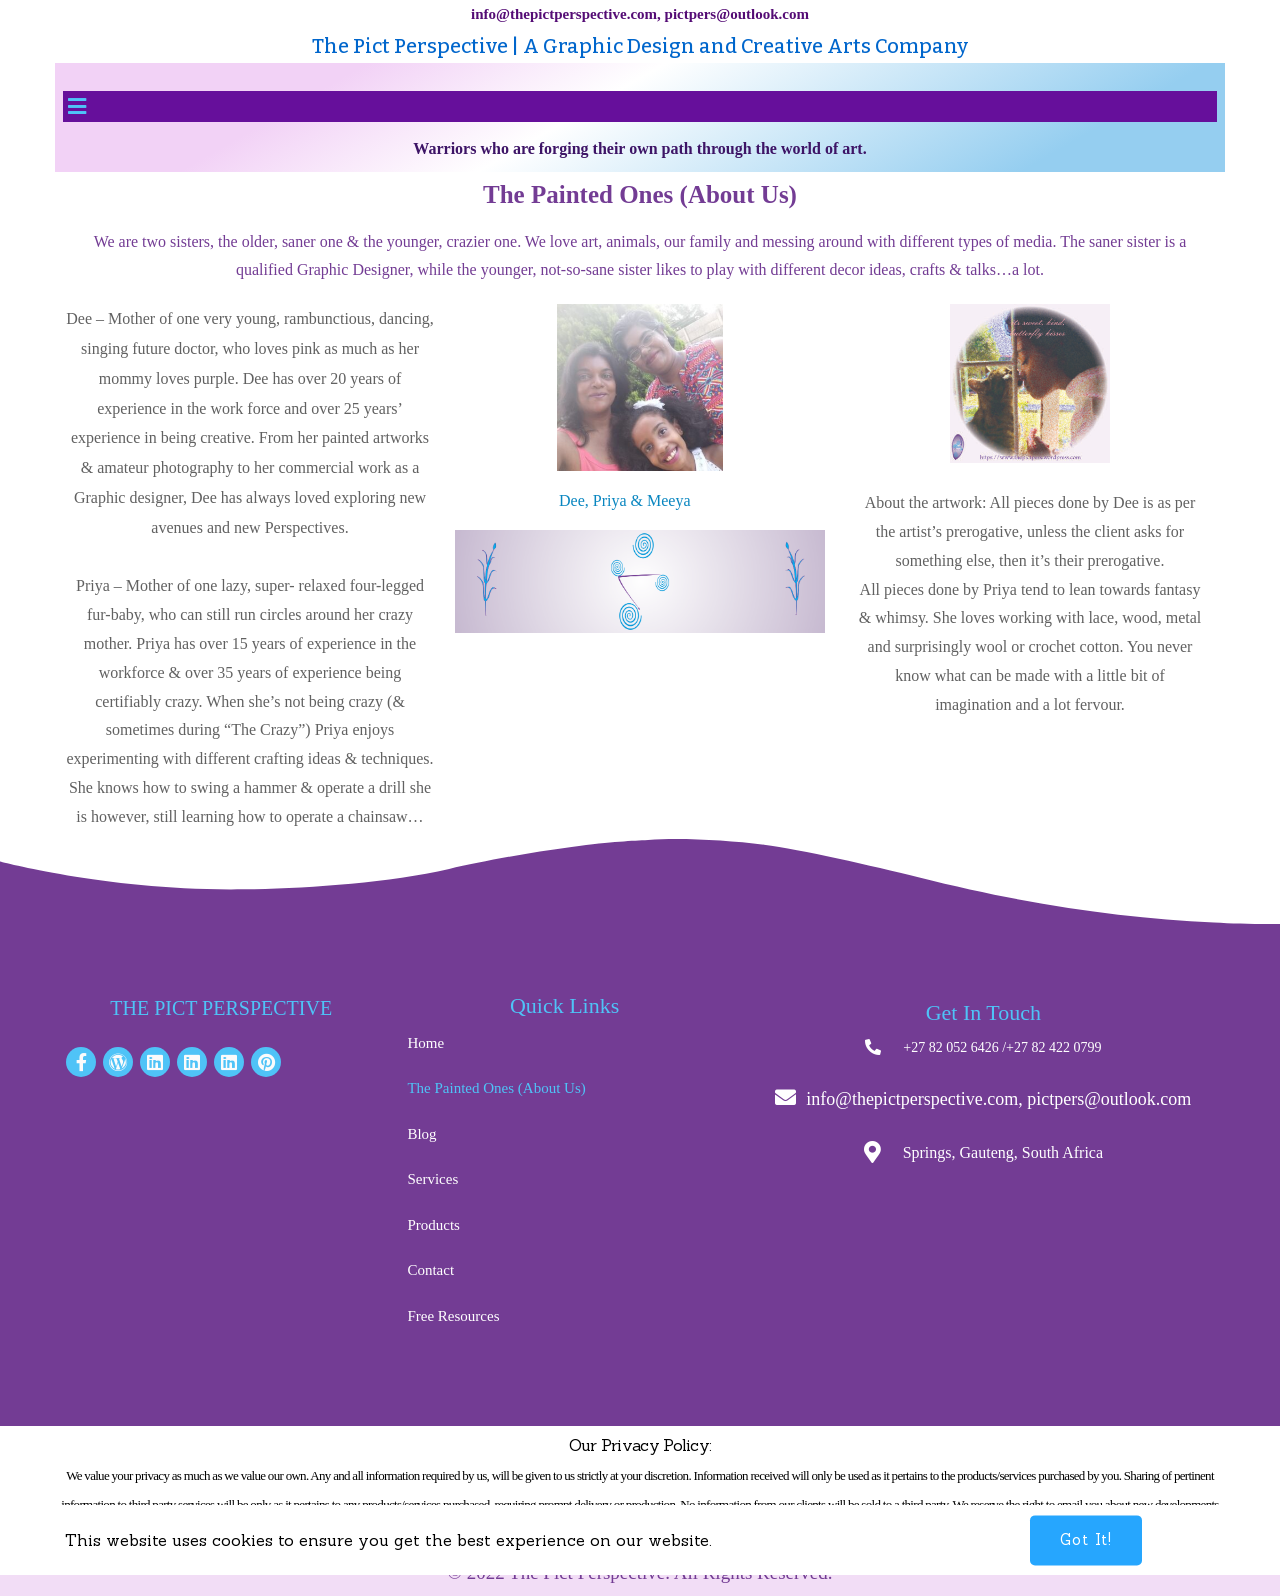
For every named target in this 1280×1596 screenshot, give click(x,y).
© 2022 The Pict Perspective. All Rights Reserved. (639, 1572)
